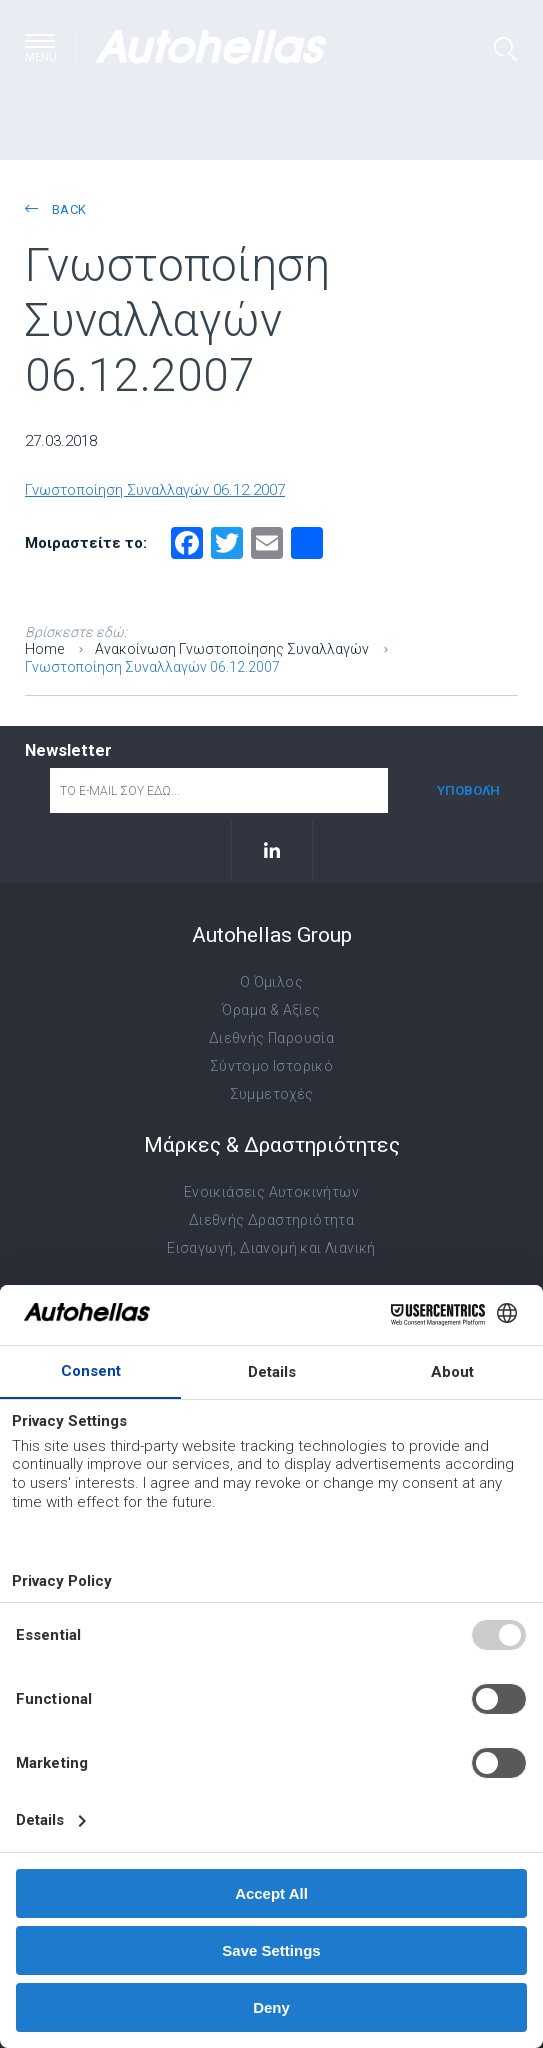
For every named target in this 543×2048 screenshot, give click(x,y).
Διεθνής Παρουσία (271, 1038)
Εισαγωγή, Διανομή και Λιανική (271, 1248)
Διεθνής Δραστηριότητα (271, 1220)
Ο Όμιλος (271, 982)
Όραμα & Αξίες (271, 1010)
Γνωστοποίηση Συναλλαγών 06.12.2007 (155, 490)
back (55, 209)
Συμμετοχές (272, 1094)
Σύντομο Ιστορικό (271, 1066)
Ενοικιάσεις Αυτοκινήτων (271, 1192)
